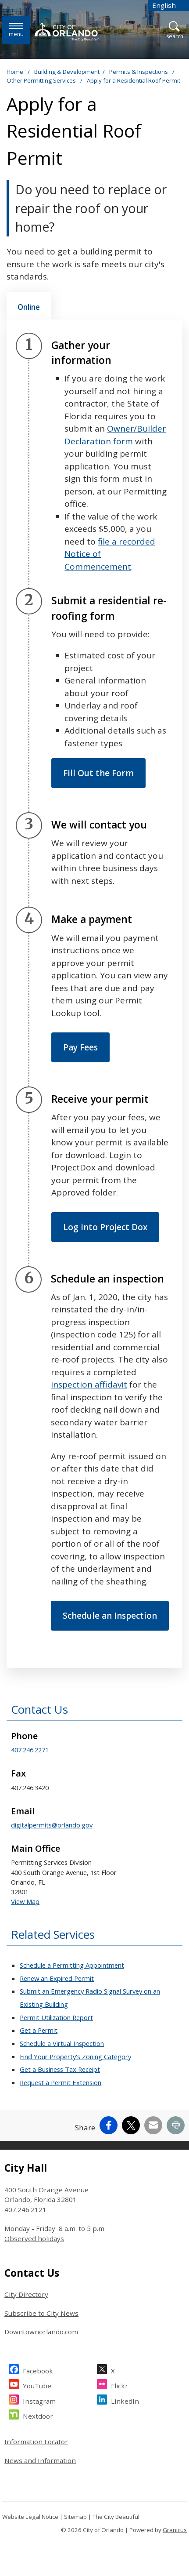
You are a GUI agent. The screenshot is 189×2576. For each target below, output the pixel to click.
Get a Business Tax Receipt (60, 2069)
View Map (25, 1901)
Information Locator (36, 2441)
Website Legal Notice (30, 2517)
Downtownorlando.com (41, 2331)
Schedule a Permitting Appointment (72, 1965)
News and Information (40, 2460)
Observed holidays (34, 2238)
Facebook (38, 2369)
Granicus (175, 2530)
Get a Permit (38, 2030)
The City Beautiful (116, 2517)
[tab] (29, 306)
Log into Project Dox (105, 1227)
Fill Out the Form (98, 773)
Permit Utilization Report (56, 2017)
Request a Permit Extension (60, 2082)
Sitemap (75, 2517)
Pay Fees (80, 1047)
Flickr (119, 2384)
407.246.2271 (30, 1749)
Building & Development (67, 72)
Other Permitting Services (42, 80)
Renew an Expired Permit (57, 1978)
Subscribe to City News (41, 2313)
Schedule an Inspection (110, 1615)
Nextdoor (38, 2414)
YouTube (37, 2384)
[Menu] (16, 30)
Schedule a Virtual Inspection (62, 2043)
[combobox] (168, 5)
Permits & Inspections (139, 72)
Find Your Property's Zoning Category (75, 2056)
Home (15, 72)
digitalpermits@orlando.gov (52, 1824)
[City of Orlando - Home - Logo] (67, 31)
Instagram (39, 2399)
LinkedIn (125, 2399)
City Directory (26, 2294)
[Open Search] (174, 30)
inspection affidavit (89, 1384)
